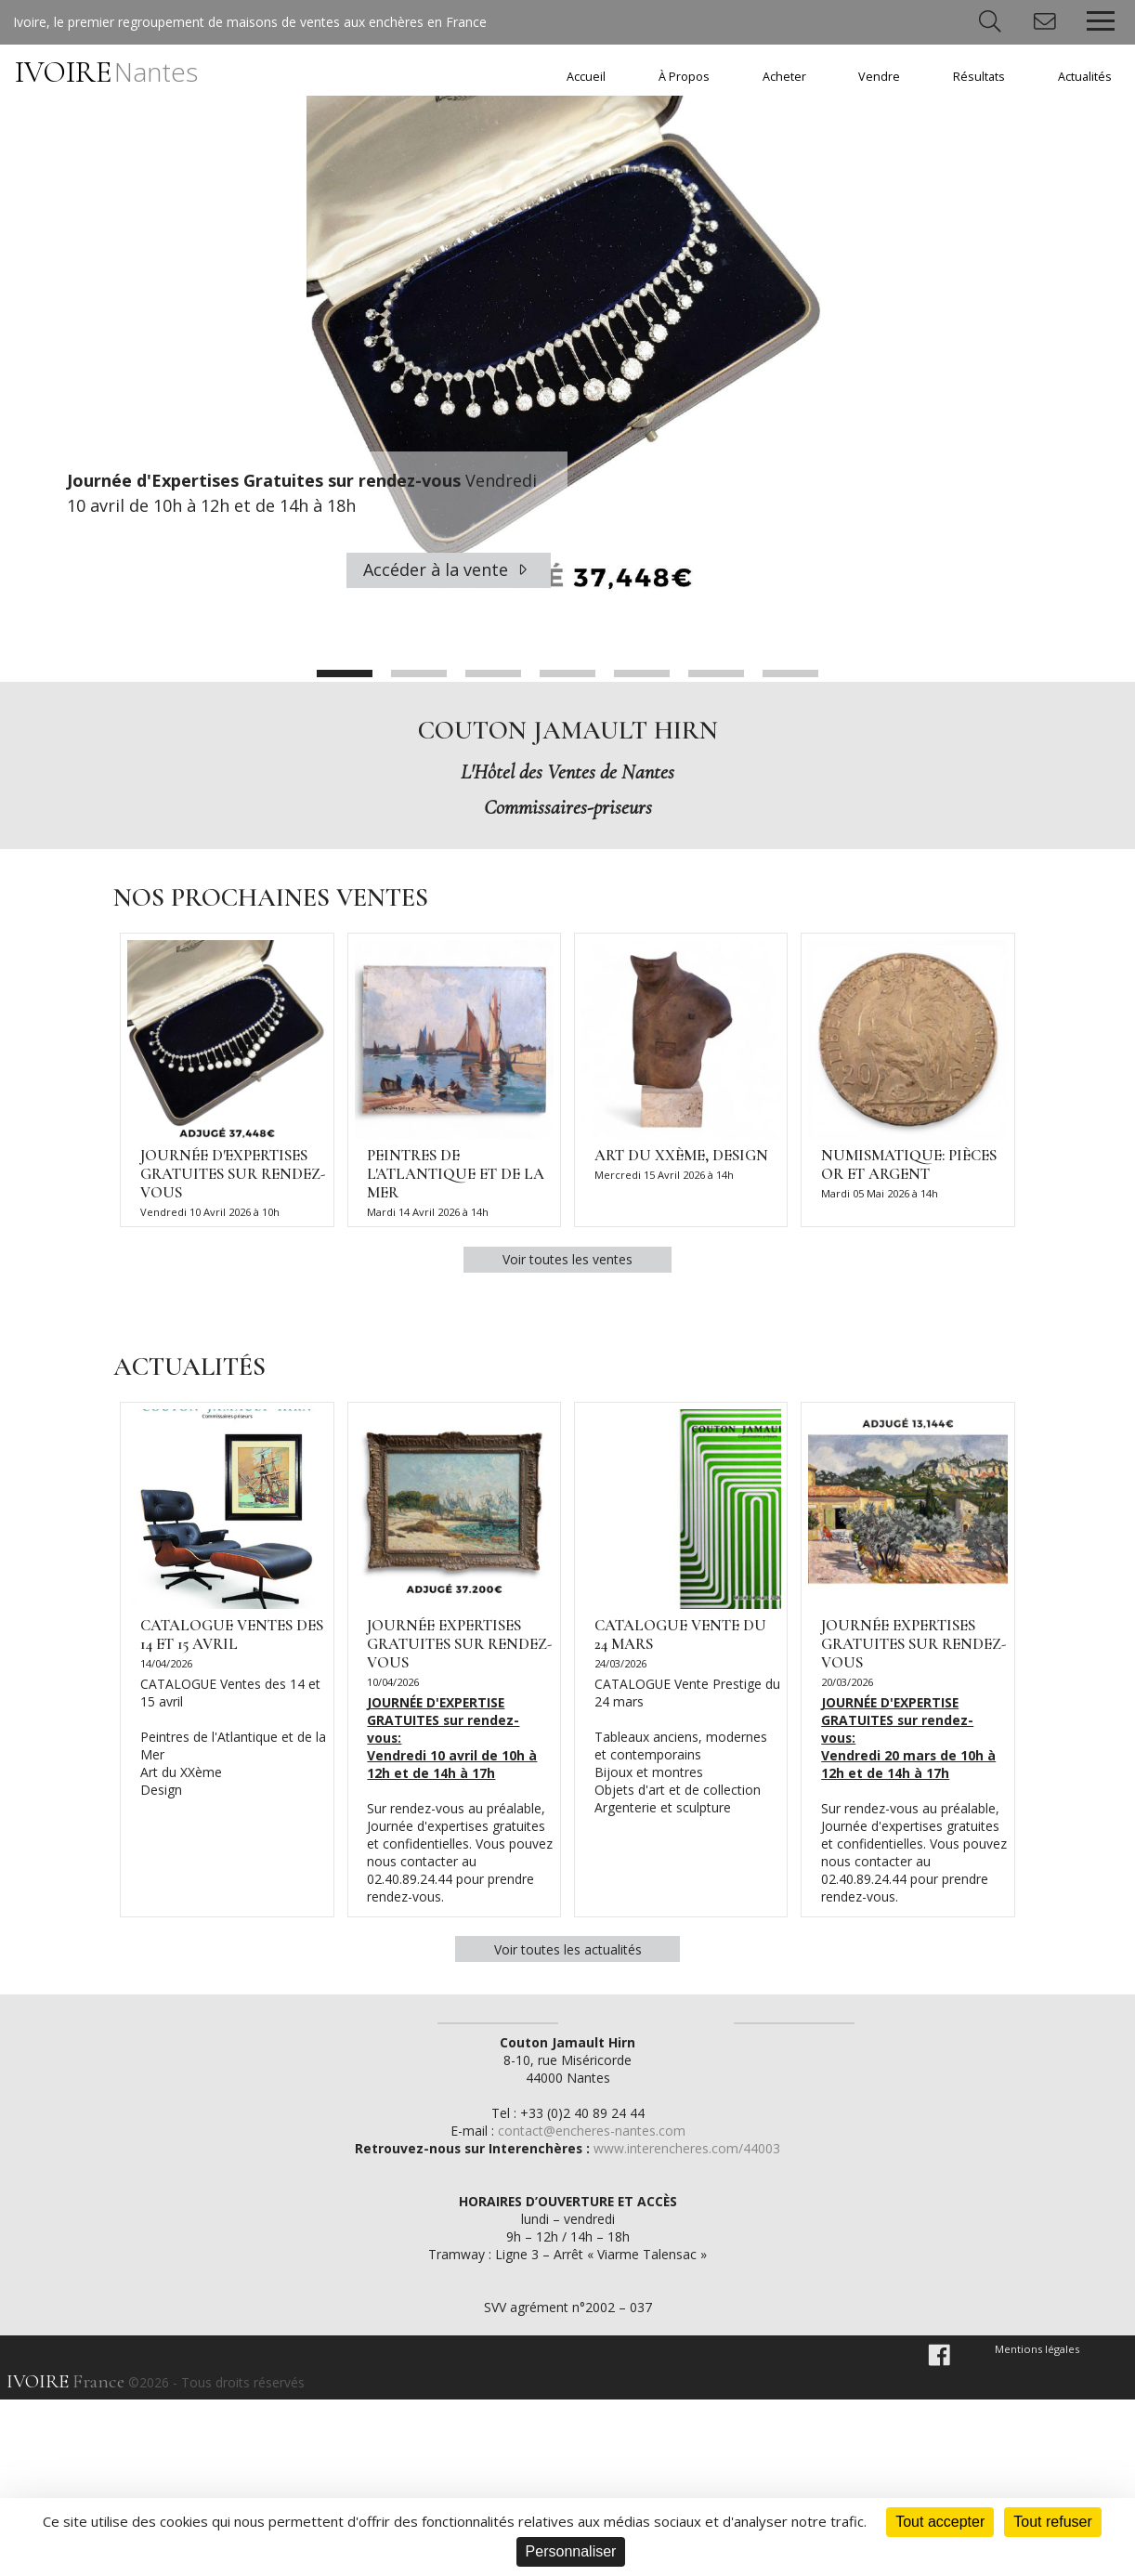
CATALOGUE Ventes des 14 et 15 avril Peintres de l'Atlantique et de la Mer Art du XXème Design (233, 1744)
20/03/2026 (847, 1689)
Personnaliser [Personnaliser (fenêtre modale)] (571, 2551)
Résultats (979, 77)
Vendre (879, 77)
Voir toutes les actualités (568, 1957)
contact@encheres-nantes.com (591, 2307)
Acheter (784, 77)
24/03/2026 (620, 1670)
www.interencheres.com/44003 (688, 2325)
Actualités (1085, 77)
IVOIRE (106, 72)
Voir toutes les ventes (567, 1264)
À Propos (684, 77)
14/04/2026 (166, 1670)
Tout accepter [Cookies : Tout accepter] (940, 2522)
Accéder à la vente (448, 569)
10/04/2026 (394, 1689)
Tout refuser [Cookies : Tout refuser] (1052, 2522)
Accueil (586, 77)
